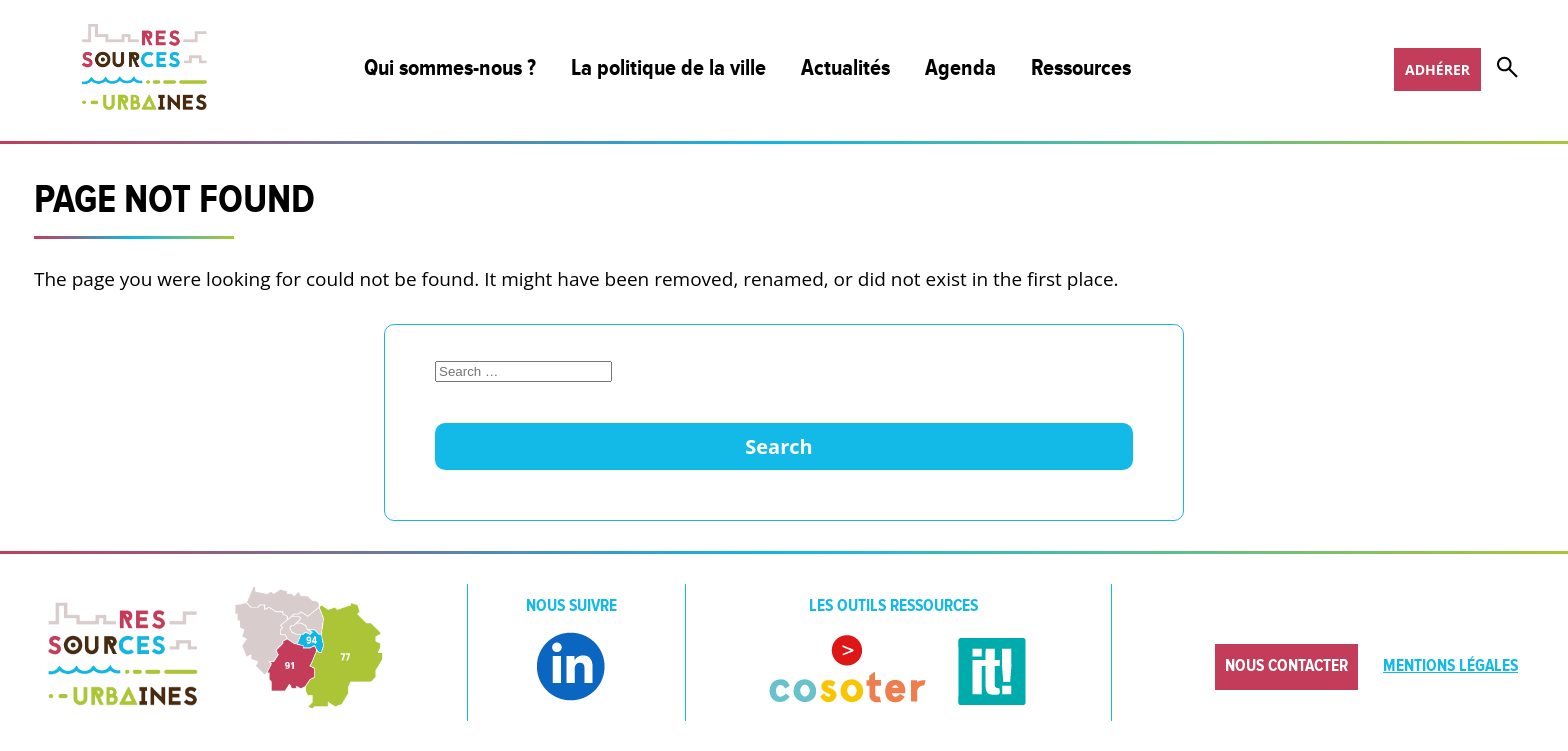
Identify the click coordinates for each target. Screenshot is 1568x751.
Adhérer (1437, 69)
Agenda (960, 68)
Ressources (1081, 68)
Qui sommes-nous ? (450, 68)
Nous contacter (1286, 666)
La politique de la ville (668, 68)
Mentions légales (1450, 666)
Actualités (845, 68)
